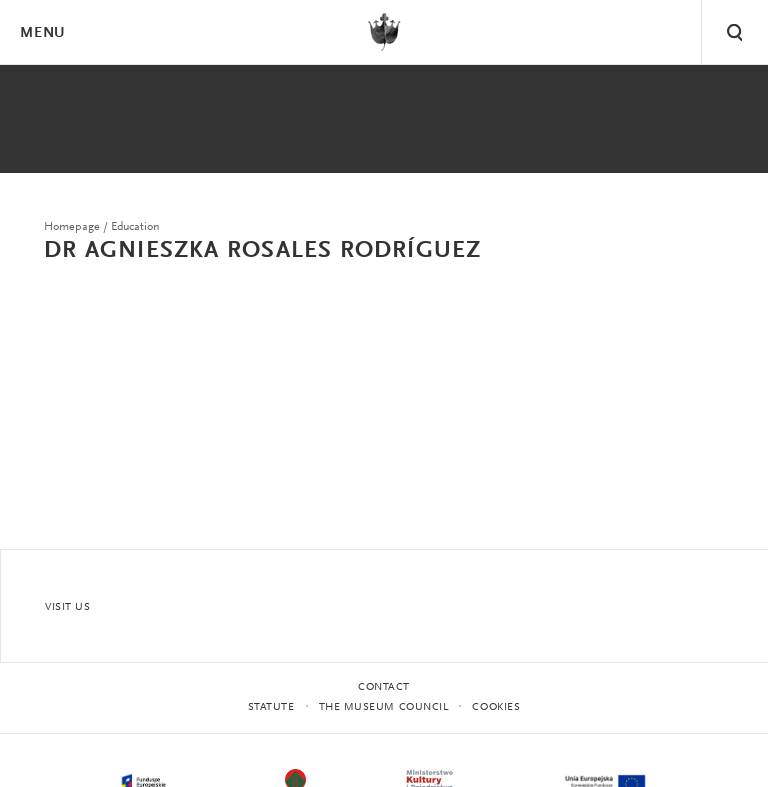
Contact (384, 687)
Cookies (496, 707)
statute (271, 707)
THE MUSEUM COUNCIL (384, 707)
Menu (42, 33)
